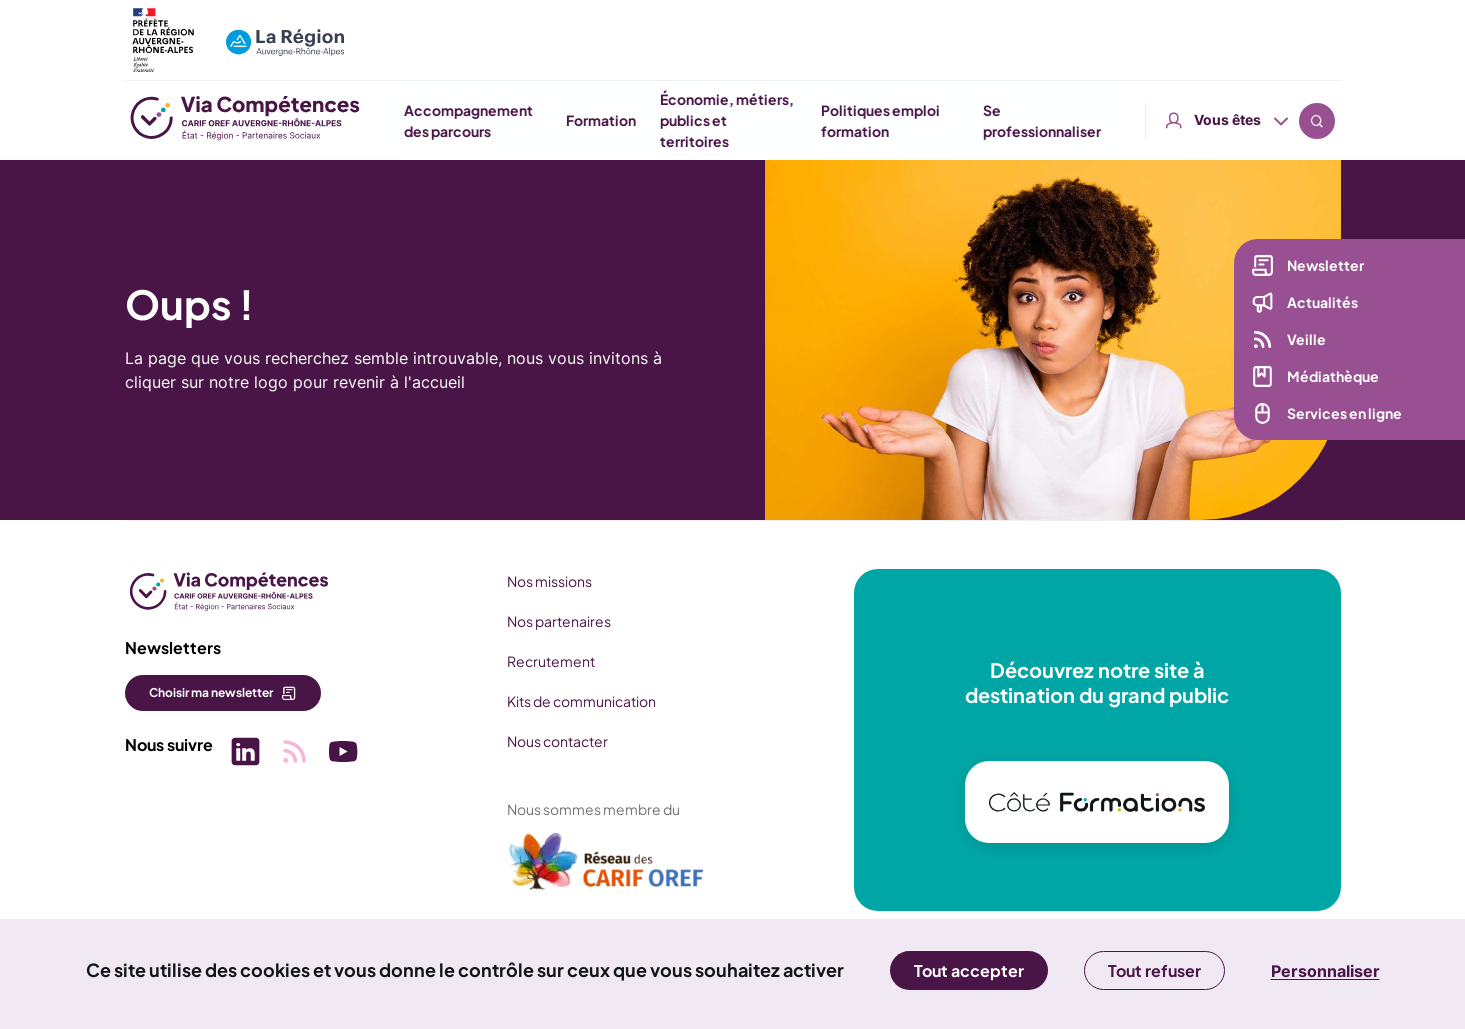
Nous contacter (555, 741)
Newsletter (1324, 266)
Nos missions (547, 581)
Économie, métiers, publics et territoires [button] (947, 120)
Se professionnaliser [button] (1262, 120)
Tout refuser (1154, 970)
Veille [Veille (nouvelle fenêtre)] (1305, 340)
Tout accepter (969, 970)
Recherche (1317, 30)
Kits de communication (579, 701)
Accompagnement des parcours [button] (688, 120)
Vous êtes (1227, 29)
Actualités (1321, 303)
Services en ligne (1343, 414)
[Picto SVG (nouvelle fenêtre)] (245, 753)
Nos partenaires (557, 621)
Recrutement (549, 661)
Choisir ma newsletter (211, 692)
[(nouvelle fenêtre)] (605, 869)
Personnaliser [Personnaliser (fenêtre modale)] (1325, 971)
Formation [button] (821, 120)
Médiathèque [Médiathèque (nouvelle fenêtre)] (1332, 377)
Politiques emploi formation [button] (1100, 120)
